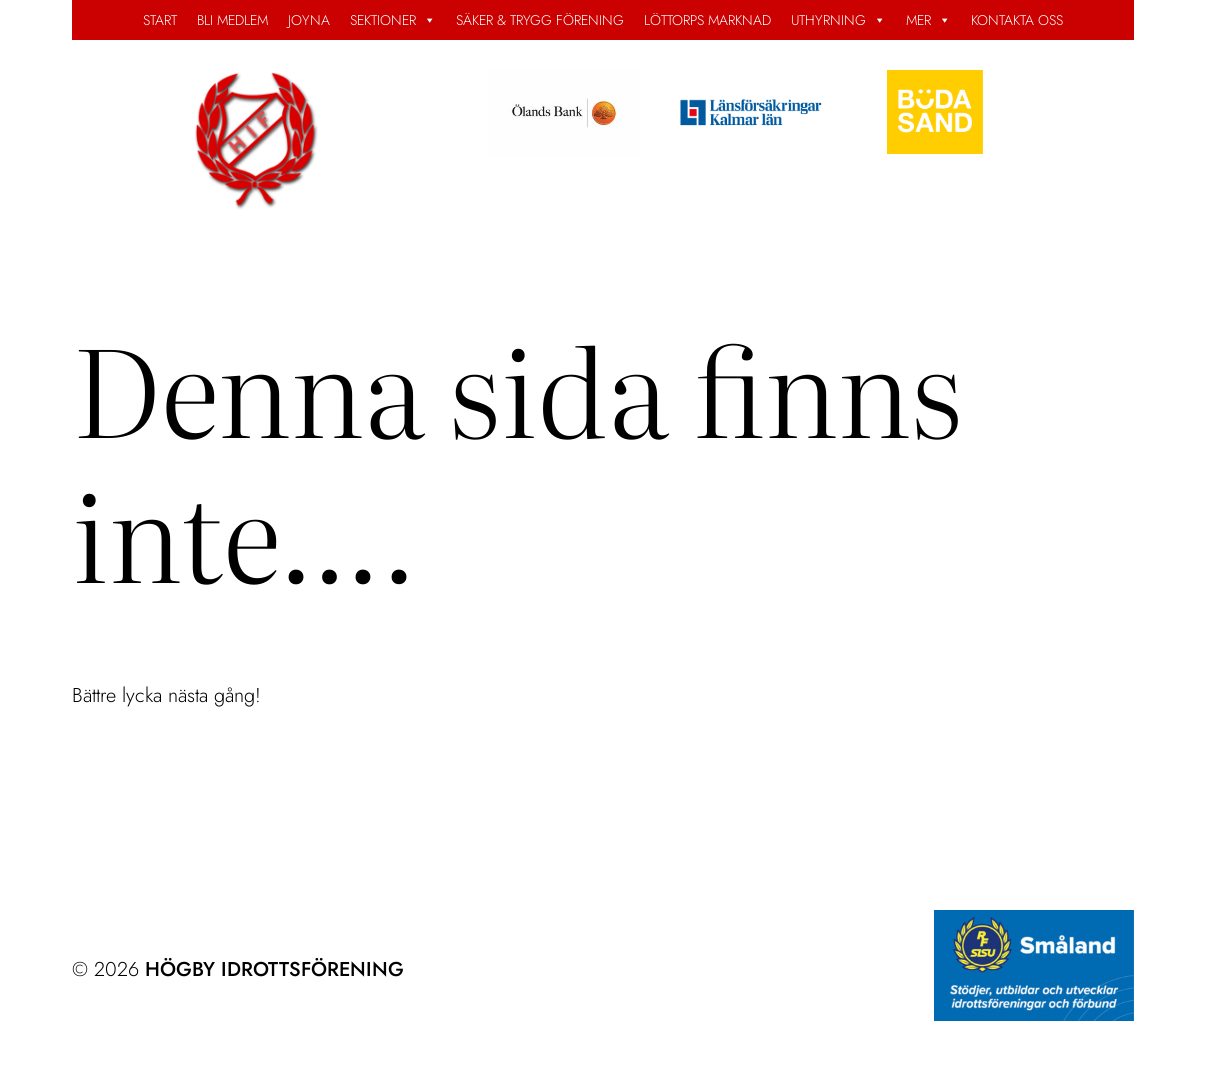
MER (928, 20)
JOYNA (309, 20)
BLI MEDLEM (232, 20)
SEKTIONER (393, 20)
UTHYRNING (838, 20)
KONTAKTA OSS (1017, 20)
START (160, 20)
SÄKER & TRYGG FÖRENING (540, 20)
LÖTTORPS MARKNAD (707, 20)
